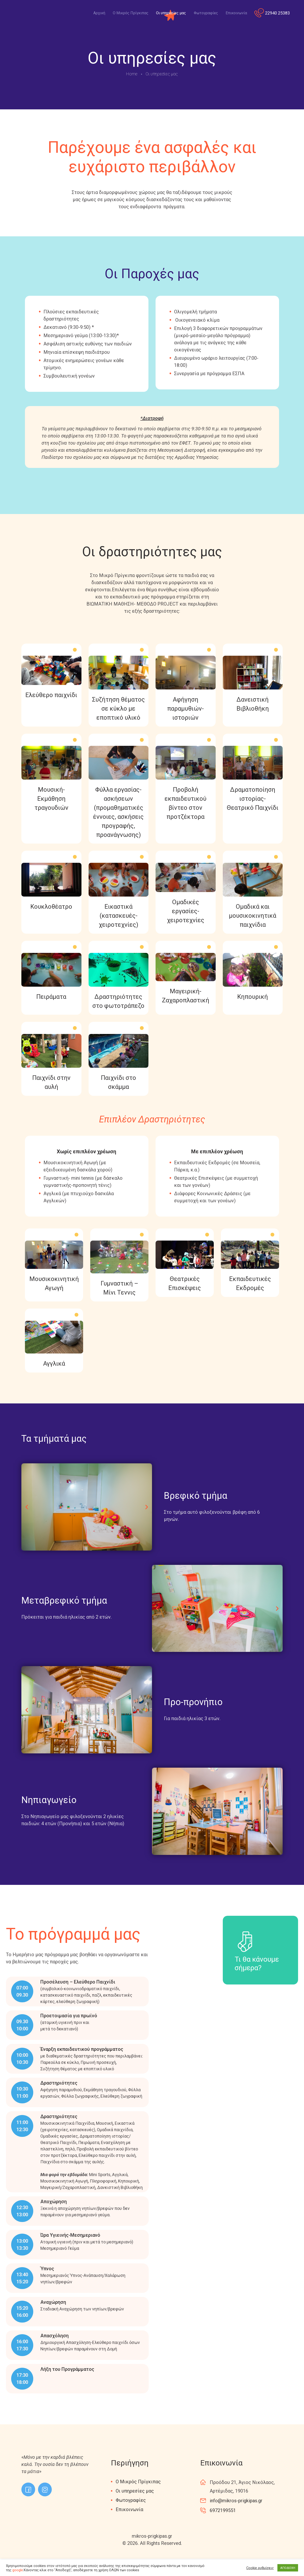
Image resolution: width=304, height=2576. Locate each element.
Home (131, 73)
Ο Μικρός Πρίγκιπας (138, 2481)
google (17, 2570)
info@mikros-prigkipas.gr (236, 2500)
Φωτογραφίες (131, 2500)
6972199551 (223, 2510)
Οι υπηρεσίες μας (135, 2491)
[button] (27, 1507)
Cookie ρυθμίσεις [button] (260, 2568)
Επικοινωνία (129, 2509)
